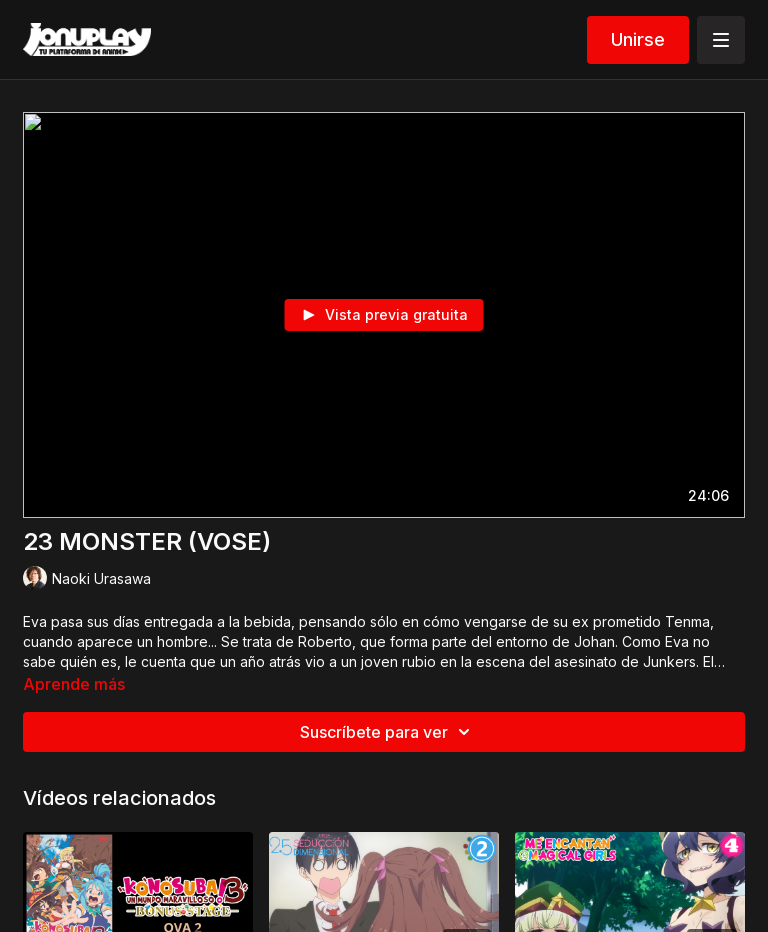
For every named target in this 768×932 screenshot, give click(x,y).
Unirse (638, 39)
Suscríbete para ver (388, 732)
